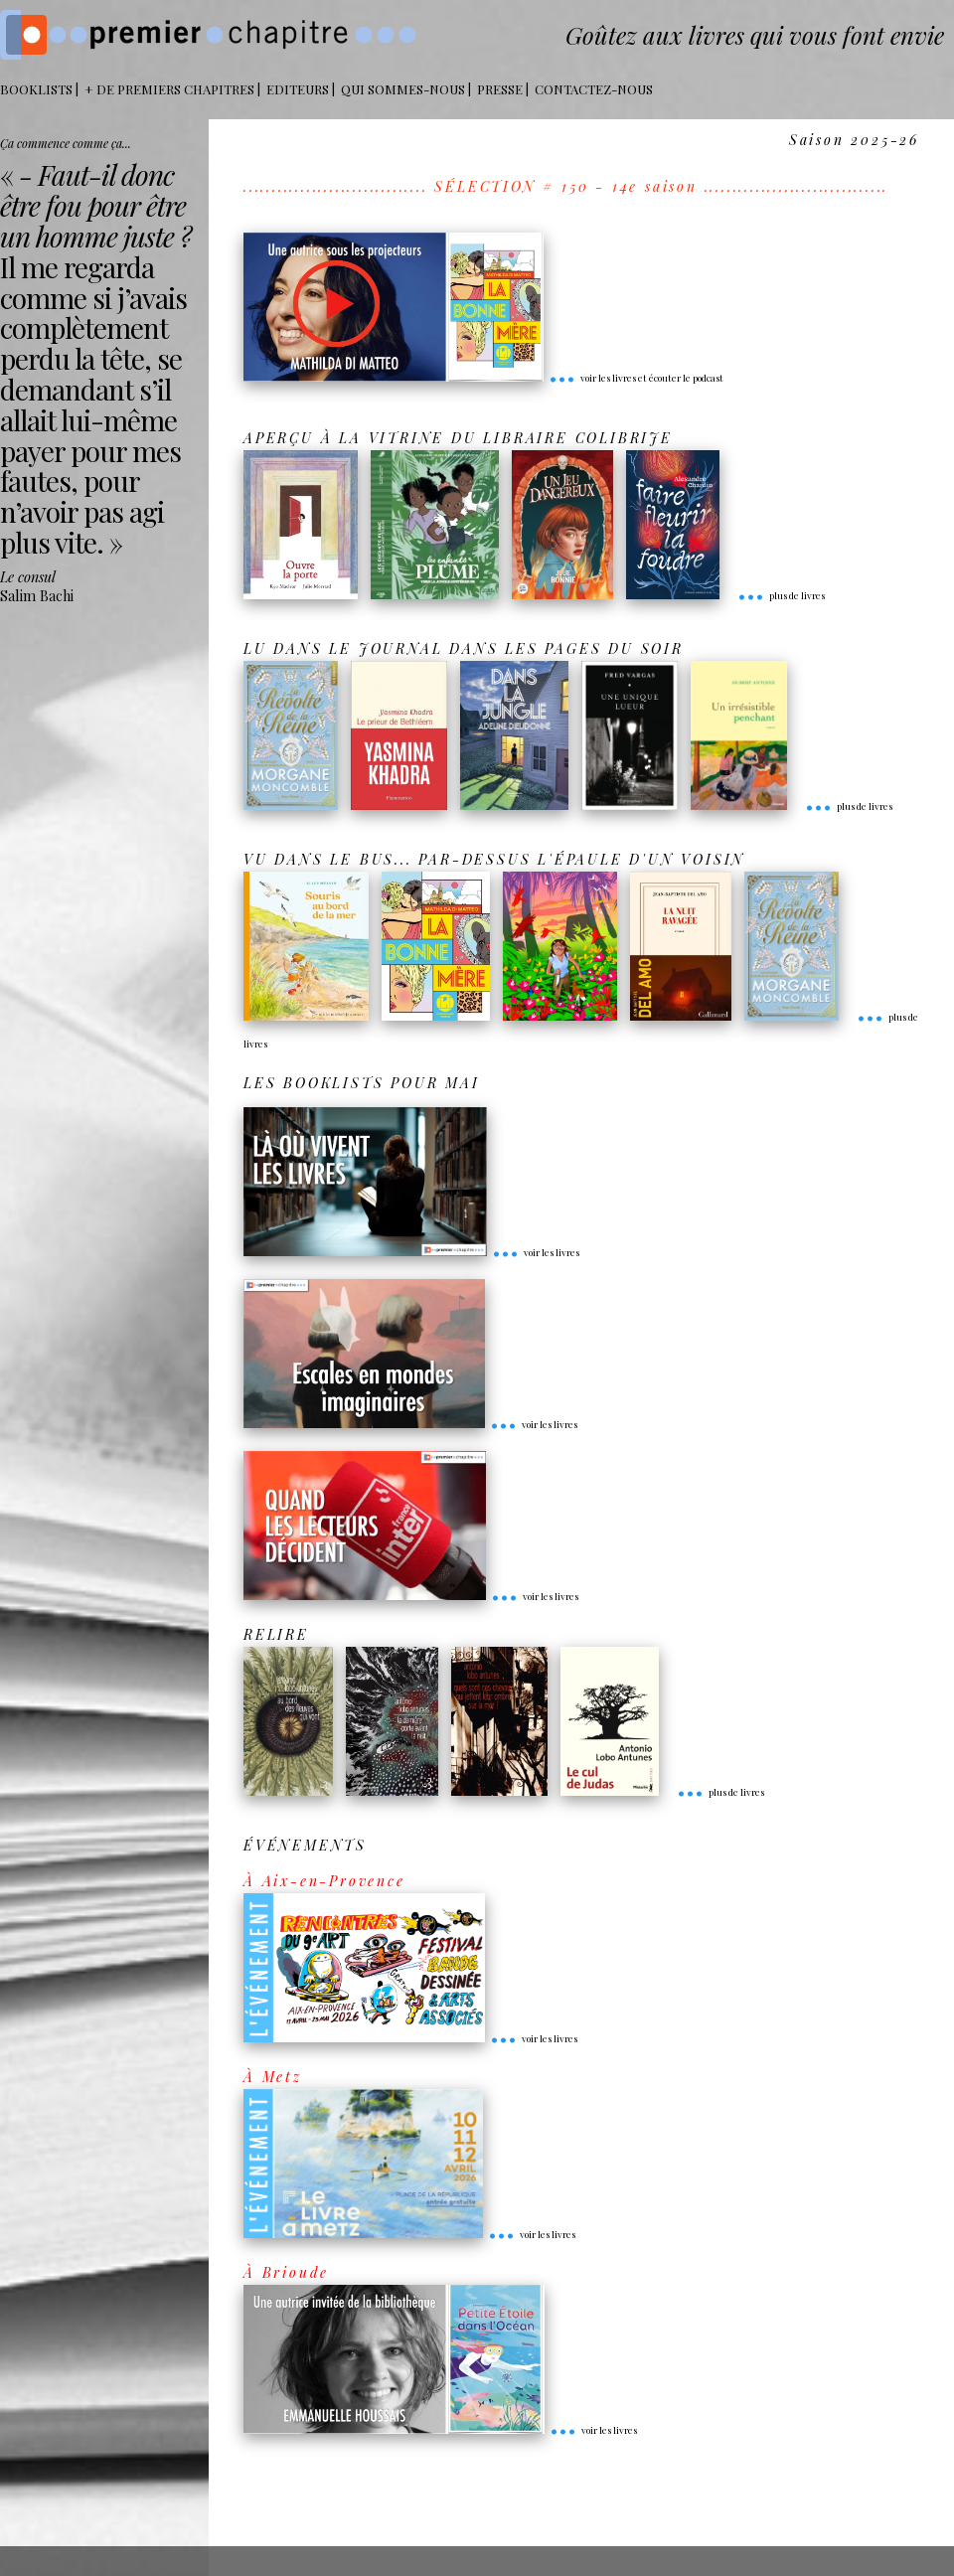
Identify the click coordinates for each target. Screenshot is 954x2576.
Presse (500, 88)
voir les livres (535, 1252)
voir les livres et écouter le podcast (636, 378)
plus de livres (781, 595)
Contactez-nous (594, 88)
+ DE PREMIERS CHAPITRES (169, 88)
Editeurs (297, 88)
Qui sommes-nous (403, 88)
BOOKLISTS (36, 88)
